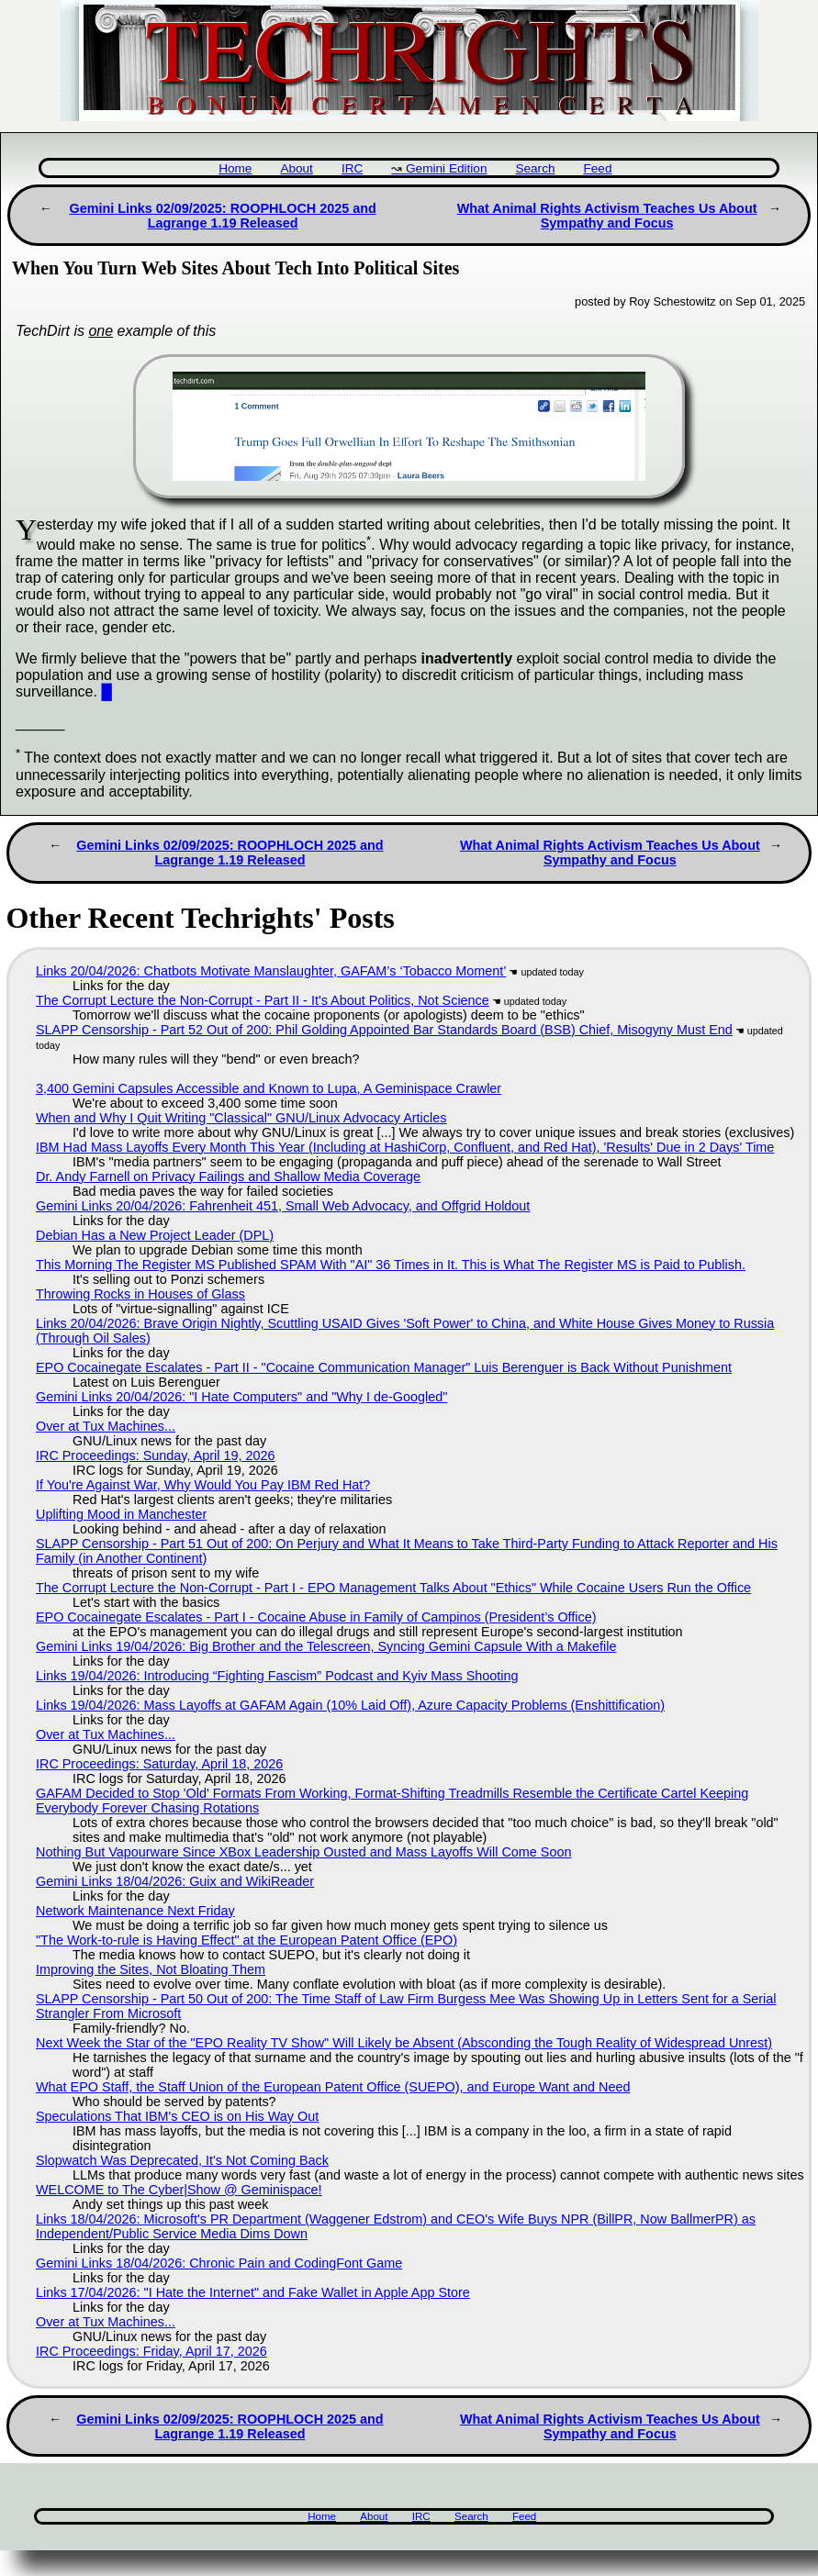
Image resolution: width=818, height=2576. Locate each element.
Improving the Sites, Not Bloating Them (150, 1969)
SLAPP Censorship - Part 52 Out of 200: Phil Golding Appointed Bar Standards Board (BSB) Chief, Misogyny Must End (384, 1029)
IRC (352, 168)
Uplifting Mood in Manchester (121, 1514)
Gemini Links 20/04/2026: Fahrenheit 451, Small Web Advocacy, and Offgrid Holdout (283, 1206)
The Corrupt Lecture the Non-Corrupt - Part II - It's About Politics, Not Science (262, 1000)
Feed (597, 168)
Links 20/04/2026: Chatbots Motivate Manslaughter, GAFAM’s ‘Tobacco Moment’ (271, 971)
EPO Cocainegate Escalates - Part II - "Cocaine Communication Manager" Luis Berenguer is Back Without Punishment (384, 1367)
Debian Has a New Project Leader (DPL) (155, 1235)
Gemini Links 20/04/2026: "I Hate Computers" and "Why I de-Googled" (241, 1396)
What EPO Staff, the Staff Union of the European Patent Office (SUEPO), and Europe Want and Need (333, 2087)
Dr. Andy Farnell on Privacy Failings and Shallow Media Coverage (228, 1176)
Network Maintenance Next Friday (135, 1910)
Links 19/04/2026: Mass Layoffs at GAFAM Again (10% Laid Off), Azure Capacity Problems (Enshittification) (350, 1705)
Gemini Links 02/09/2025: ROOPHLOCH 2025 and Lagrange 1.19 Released (222, 215)
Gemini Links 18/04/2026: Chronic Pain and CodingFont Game (219, 2263)
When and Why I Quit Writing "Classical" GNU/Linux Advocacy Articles (241, 1117)
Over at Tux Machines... (105, 1426)
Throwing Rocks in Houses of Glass (140, 1294)
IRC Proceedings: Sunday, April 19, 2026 (155, 1455)
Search (535, 168)
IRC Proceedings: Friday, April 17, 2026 (151, 2351)
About (296, 168)
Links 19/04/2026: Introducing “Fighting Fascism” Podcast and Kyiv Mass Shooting (277, 1675)
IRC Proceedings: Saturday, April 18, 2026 (159, 1763)
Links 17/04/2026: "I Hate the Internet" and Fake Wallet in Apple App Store (253, 2292)
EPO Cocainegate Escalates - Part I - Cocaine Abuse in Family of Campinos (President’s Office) (316, 1617)
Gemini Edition (446, 168)
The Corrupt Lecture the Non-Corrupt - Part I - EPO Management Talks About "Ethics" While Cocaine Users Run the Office (393, 1587)
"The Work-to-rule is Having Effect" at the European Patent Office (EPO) (246, 1940)
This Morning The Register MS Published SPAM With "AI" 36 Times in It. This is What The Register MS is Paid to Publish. (390, 1264)
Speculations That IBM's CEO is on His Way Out (177, 2116)
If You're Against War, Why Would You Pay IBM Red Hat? (203, 1485)
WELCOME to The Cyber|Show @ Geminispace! (179, 2189)
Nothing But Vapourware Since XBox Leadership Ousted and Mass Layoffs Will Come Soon (303, 1852)
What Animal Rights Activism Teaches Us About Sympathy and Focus (607, 215)
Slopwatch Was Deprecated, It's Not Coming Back (182, 2160)
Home (235, 168)
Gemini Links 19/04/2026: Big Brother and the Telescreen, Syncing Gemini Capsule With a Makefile (326, 1646)
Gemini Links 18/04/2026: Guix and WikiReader (175, 1881)
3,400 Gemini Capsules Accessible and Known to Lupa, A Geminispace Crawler (268, 1088)
